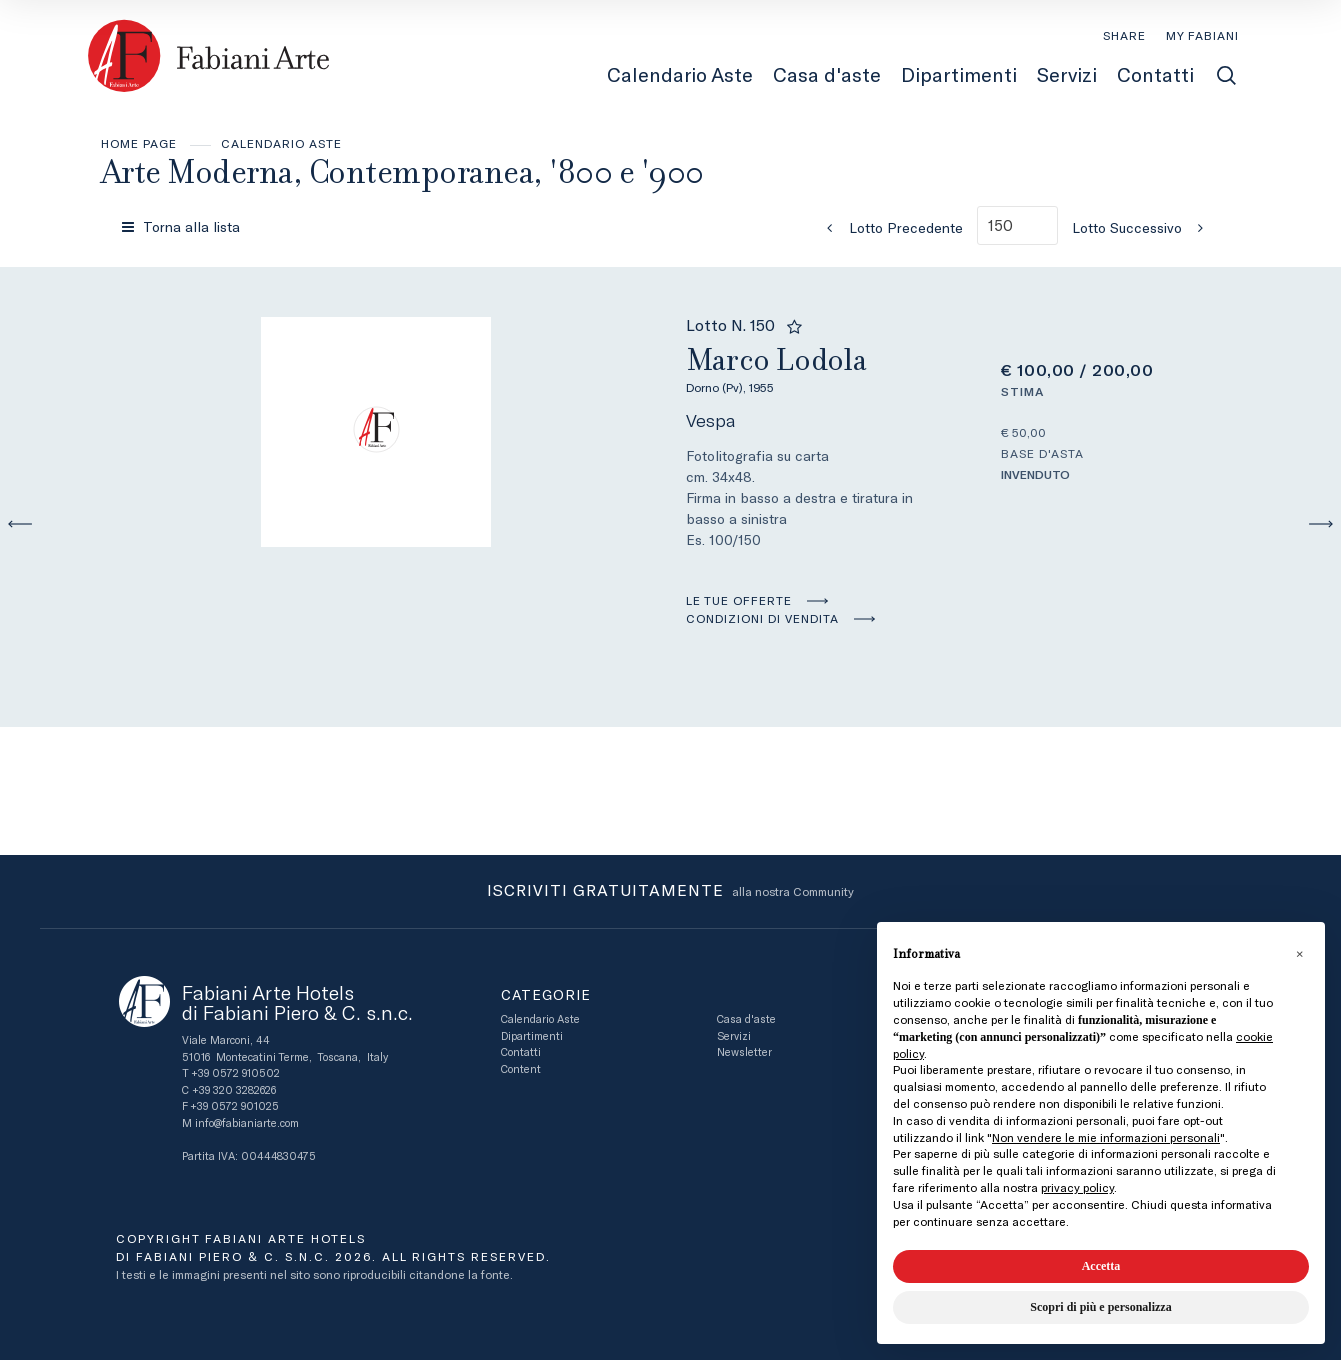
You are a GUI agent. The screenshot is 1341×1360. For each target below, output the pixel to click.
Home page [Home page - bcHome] (139, 144)
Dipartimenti (532, 1036)
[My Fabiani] (1202, 36)
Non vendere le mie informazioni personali (1106, 1138)
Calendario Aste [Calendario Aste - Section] (680, 75)
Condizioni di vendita (762, 619)
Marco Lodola (813, 367)
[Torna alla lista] (183, 227)
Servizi (734, 1036)
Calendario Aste (281, 144)
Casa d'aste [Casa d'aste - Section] (827, 75)
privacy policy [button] (1077, 1188)
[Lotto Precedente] (889, 228)
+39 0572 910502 (235, 1073)
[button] (1299, 954)
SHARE (1124, 36)
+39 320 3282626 (234, 1090)
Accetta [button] (1101, 1266)
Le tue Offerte (739, 601)
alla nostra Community (670, 892)
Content (521, 1069)
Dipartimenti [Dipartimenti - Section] (959, 75)
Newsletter (744, 1052)
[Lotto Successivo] (1144, 228)
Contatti (521, 1052)
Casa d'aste (746, 1019)
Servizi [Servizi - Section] (1067, 75)
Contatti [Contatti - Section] (1155, 75)
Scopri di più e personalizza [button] (1100, 1307)
